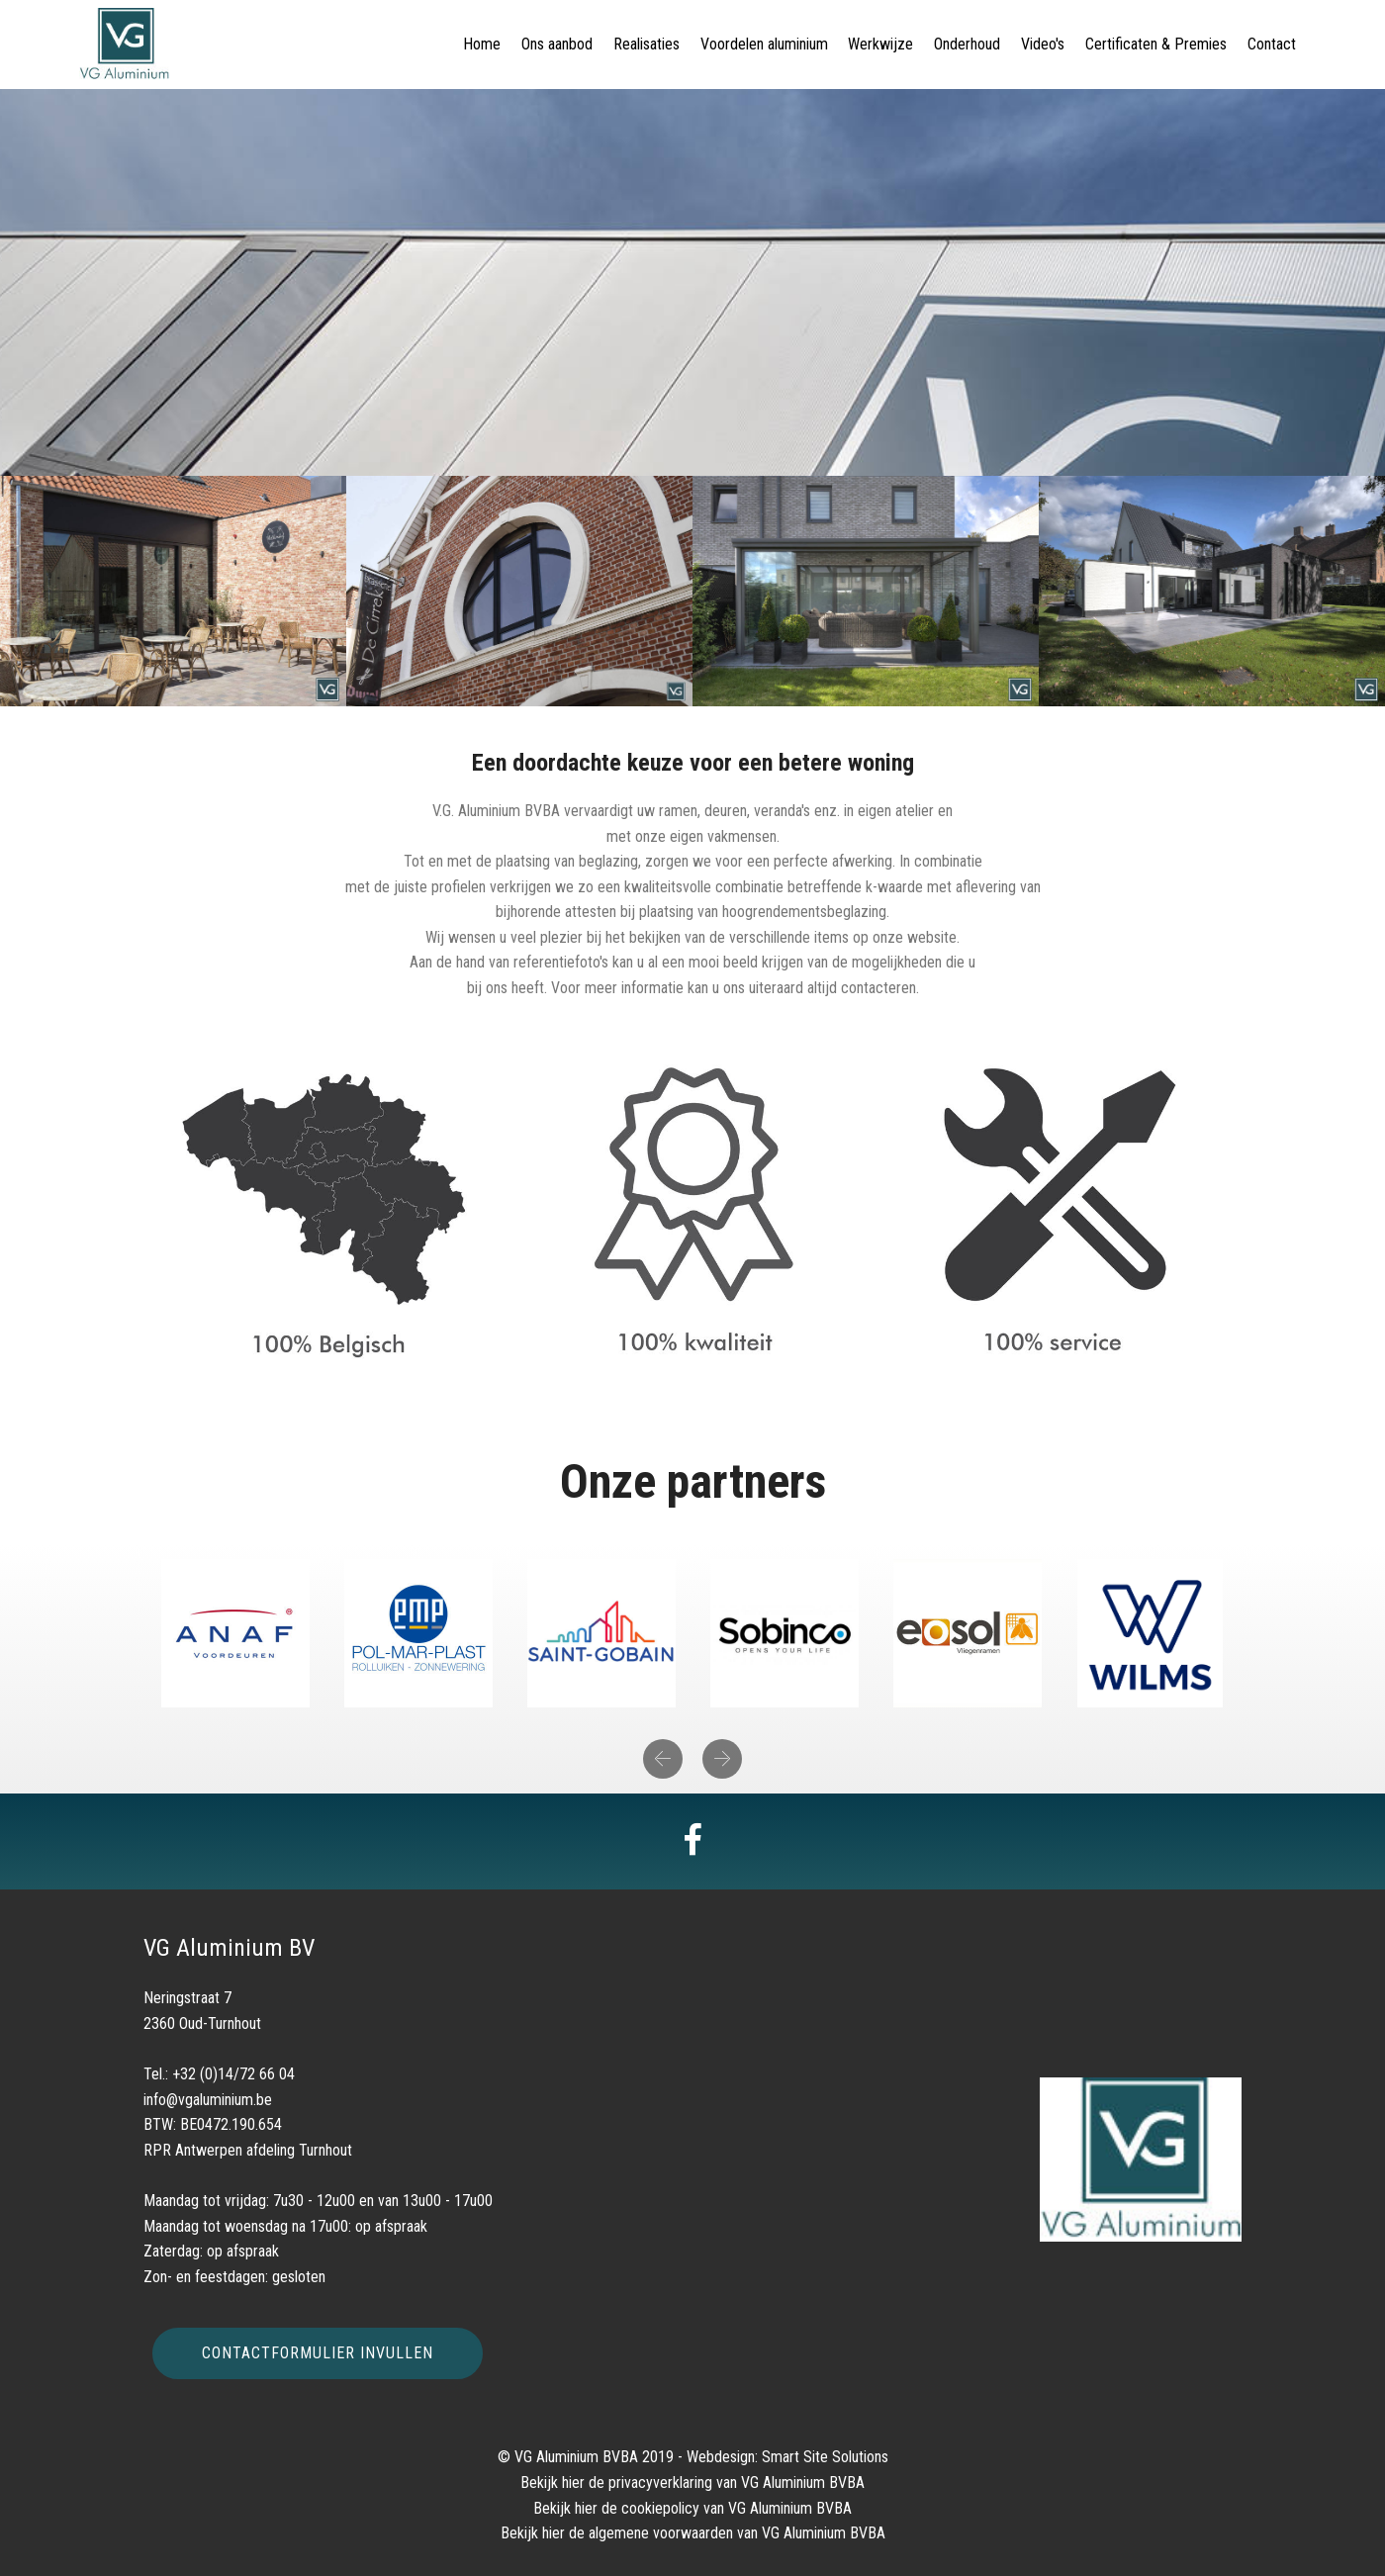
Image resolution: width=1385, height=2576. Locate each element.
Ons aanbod (557, 44)
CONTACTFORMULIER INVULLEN (317, 2353)
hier (573, 2482)
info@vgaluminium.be (207, 2099)
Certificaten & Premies (1156, 44)
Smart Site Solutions (825, 2456)
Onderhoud (967, 44)
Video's (1042, 44)
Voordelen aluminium (764, 44)
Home (482, 44)
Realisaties (646, 44)
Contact (1271, 44)
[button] (663, 1759)
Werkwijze (880, 44)
